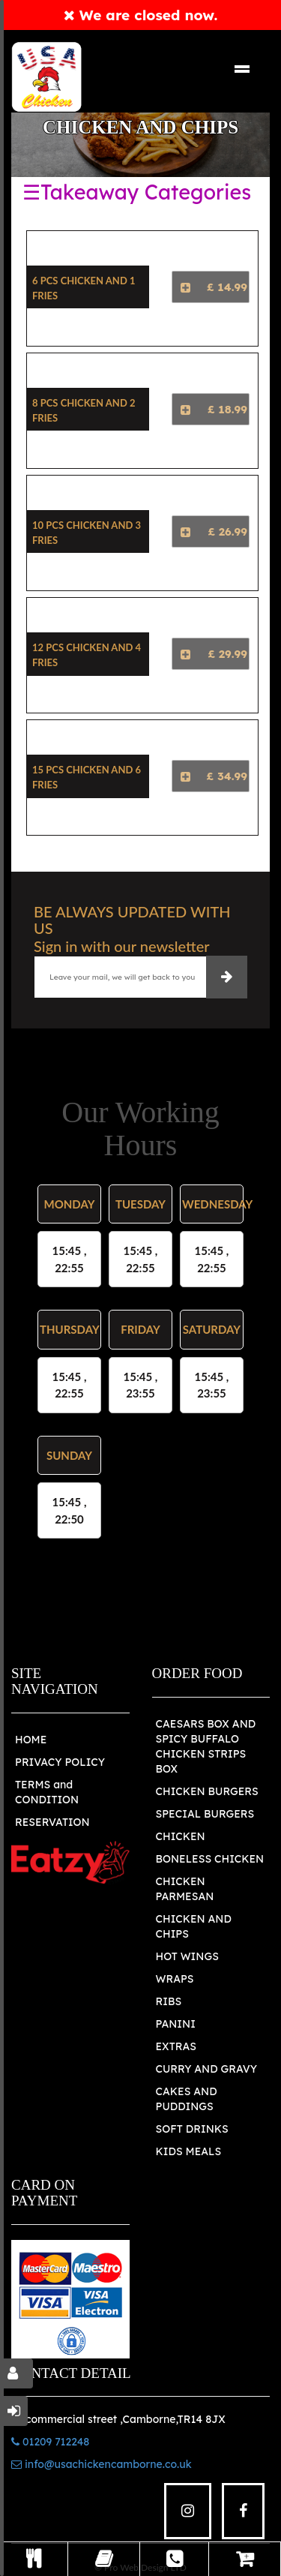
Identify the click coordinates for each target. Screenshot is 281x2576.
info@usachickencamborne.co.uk (101, 2464)
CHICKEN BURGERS (207, 1791)
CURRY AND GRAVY (207, 2069)
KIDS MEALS (189, 2151)
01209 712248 (50, 2441)
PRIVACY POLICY (60, 1762)
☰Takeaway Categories (136, 192)
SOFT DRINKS (192, 2129)
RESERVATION (52, 1822)
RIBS (169, 2001)
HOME (30, 1739)
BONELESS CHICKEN (210, 1859)
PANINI (176, 2024)
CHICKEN (180, 1836)
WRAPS (175, 1979)
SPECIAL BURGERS (205, 1814)
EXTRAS (176, 2046)
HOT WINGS (187, 1956)
